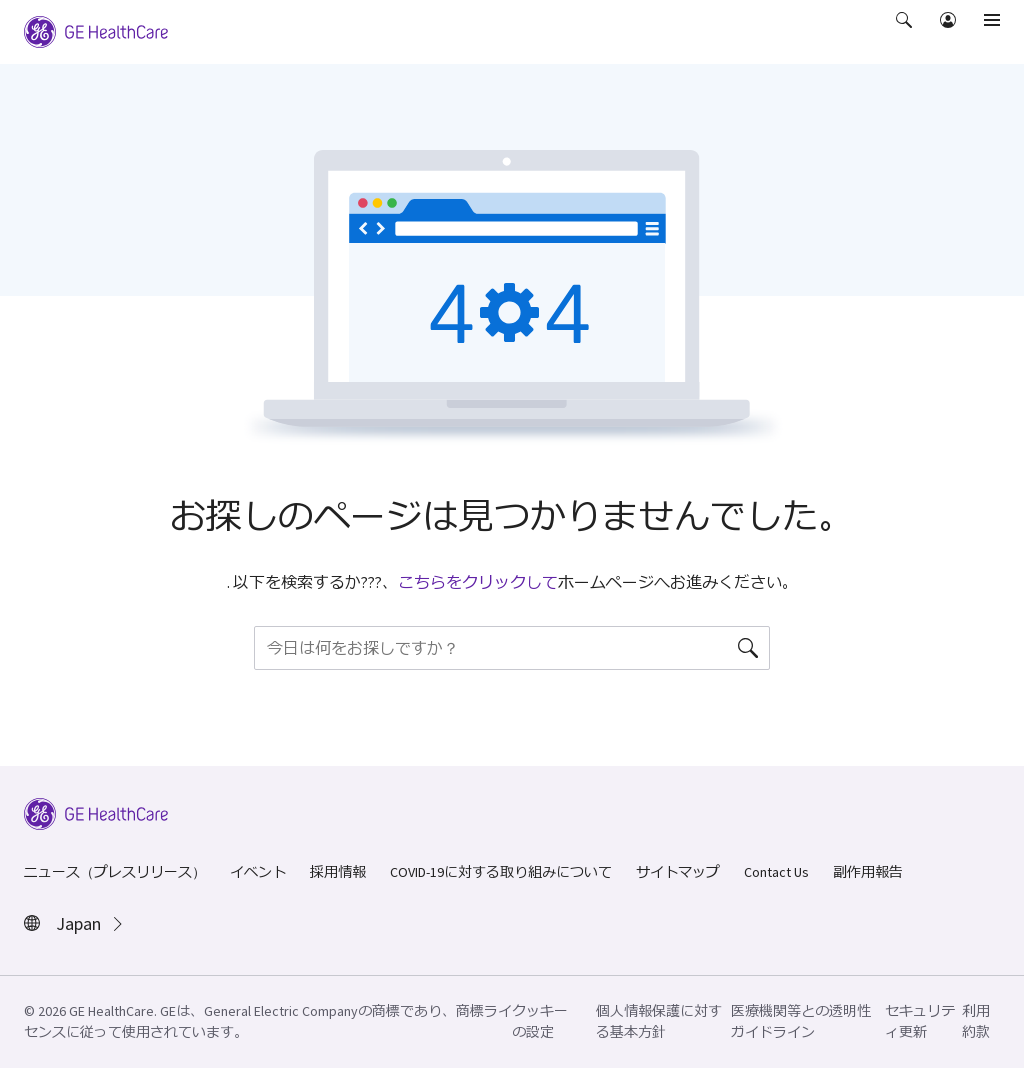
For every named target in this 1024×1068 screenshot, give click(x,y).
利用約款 (976, 1021)
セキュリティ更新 (920, 1021)
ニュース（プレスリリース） (115, 872)
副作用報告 (868, 872)
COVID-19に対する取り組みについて (501, 872)
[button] (906, 34)
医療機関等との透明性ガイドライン (801, 1021)
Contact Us (776, 872)
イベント (258, 872)
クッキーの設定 (540, 1021)
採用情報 (338, 872)
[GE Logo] (96, 30)
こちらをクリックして (478, 582)
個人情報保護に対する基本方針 (659, 1021)
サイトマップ (678, 872)
